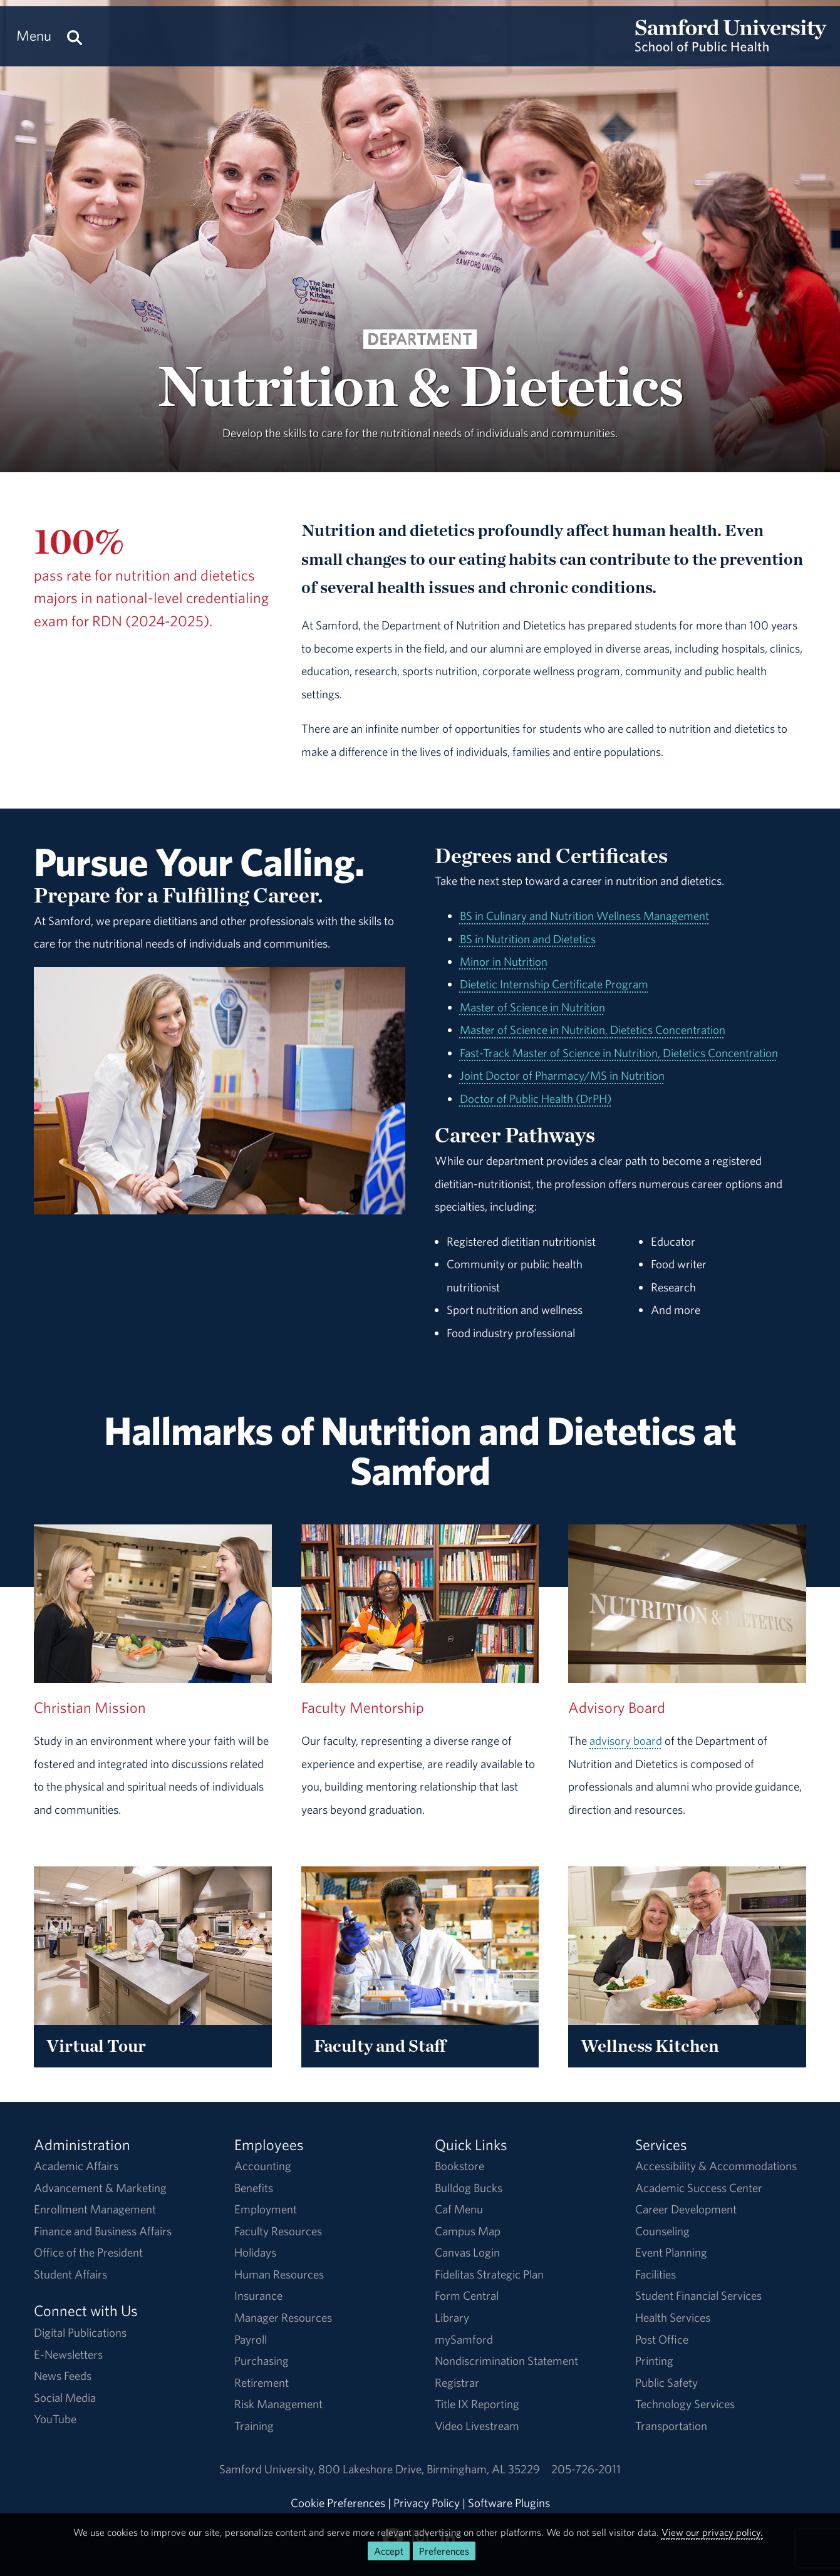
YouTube (55, 2418)
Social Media (65, 2397)
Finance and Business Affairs (103, 2230)
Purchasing (261, 2360)
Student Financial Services (698, 2295)
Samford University (268, 2468)
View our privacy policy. (712, 2532)
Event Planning (671, 2252)
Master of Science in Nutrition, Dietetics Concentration (592, 1029)
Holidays (255, 2252)
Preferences (444, 2551)
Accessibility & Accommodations (716, 2165)
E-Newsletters (68, 2354)
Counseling (662, 2230)
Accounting (262, 2165)
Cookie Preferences (338, 2502)
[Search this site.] (74, 35)
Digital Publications (80, 2332)
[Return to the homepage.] (731, 47)
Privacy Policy (426, 2502)
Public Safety (666, 2382)
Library (452, 2317)
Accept (388, 2551)
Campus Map (467, 2230)
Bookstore (459, 2165)
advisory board (625, 1740)
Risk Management (278, 2403)
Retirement (261, 2382)
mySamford (464, 2339)
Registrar (457, 2382)
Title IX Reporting (477, 2403)
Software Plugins (509, 2502)
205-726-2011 (586, 2468)
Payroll (250, 2339)
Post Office (661, 2339)
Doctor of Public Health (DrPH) (535, 1098)
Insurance (258, 2295)
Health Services (672, 2317)
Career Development (686, 2208)
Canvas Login (467, 2252)
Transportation (671, 2425)
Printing (654, 2360)
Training (254, 2425)
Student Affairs (70, 2274)
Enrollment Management (95, 2208)
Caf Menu (459, 2208)
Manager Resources (283, 2317)
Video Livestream (477, 2425)
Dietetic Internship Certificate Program (554, 983)
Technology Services (685, 2403)
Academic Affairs (76, 2165)
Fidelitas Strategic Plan (489, 2274)
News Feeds (62, 2375)
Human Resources (279, 2274)
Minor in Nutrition (503, 961)
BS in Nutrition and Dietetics (528, 938)
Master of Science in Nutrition (532, 1007)
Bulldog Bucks (468, 2187)
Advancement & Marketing (100, 2187)
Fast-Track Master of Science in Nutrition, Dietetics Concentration (619, 1052)
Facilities (655, 2274)
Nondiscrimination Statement (506, 2360)
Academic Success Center (698, 2187)
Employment (265, 2208)
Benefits (253, 2187)
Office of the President (88, 2252)
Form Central (467, 2295)
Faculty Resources (278, 2230)
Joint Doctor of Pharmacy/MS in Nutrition (562, 1075)
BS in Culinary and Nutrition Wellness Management (584, 915)
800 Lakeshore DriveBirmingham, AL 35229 (429, 2468)
